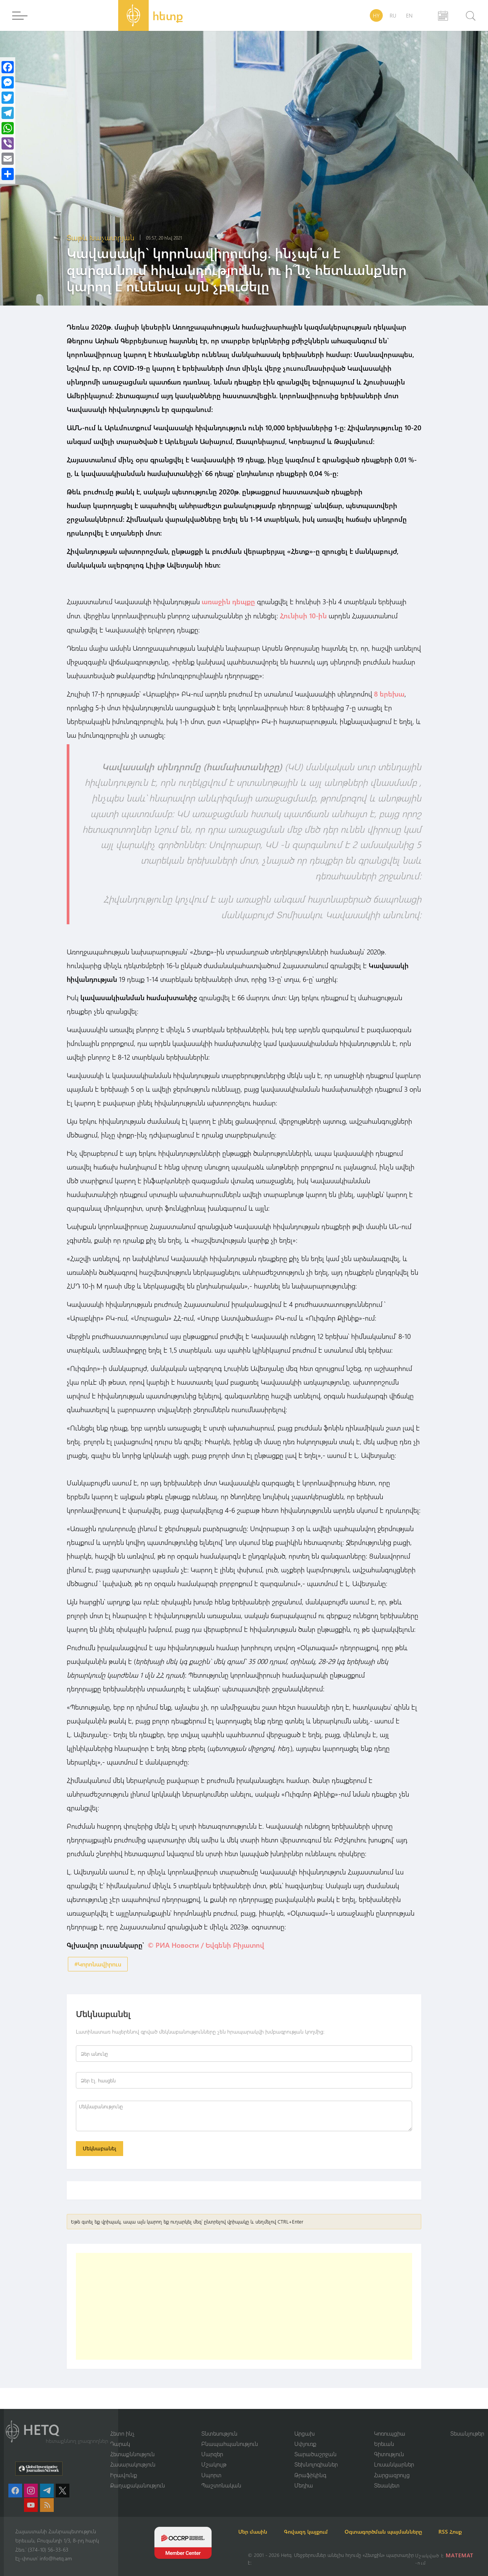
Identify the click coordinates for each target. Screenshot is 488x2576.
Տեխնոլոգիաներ (316, 2455)
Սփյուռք (305, 2434)
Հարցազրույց (392, 2465)
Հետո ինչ (122, 2423)
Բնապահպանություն (229, 2434)
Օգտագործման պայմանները (408, 2522)
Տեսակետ (387, 2476)
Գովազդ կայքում (323, 2522)
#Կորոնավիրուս (97, 1963)
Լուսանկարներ (394, 2455)
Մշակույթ (213, 2455)
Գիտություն (389, 2444)
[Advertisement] (244, 2308)
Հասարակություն (133, 2455)
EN (409, 15)
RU (393, 15)
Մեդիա (303, 2476)
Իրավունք (123, 2465)
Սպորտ (211, 2465)
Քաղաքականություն (137, 2476)
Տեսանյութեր (467, 2423)
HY (376, 15)
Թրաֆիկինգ (310, 2465)
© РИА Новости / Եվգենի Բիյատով (206, 1944)
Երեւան (384, 2434)
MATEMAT (461, 2555)
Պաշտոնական (221, 2476)
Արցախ (304, 2423)
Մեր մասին (262, 2522)
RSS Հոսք (259, 2531)
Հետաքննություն (132, 2444)
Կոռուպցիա (389, 2423)
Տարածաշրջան (315, 2444)
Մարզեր (212, 2444)
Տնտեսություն (219, 2423)
